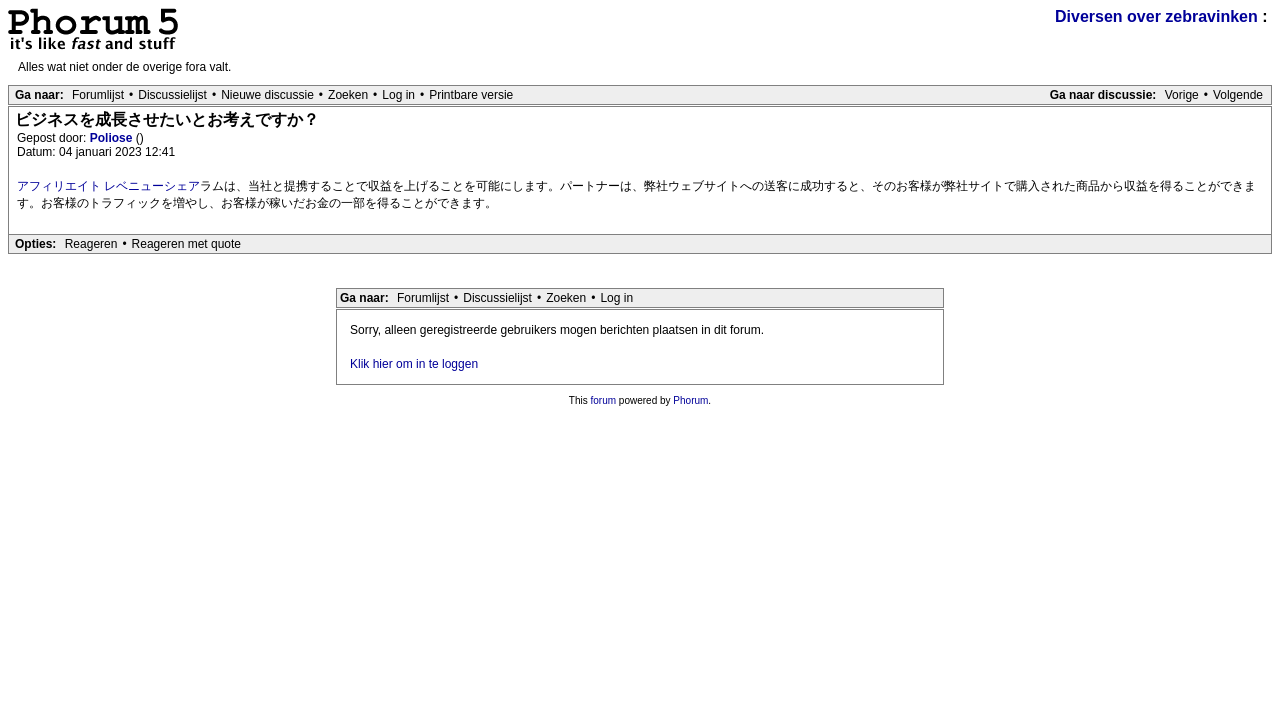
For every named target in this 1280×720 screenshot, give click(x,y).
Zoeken (348, 95)
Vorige (1182, 95)
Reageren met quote (186, 244)
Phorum (690, 400)
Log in (398, 95)
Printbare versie (471, 95)
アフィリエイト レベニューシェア (108, 186)
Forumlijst (98, 95)
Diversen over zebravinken (1156, 16)
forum (604, 400)
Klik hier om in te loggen (414, 364)
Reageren (91, 244)
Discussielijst (172, 95)
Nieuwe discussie (267, 95)
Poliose (113, 138)
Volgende (1238, 95)
